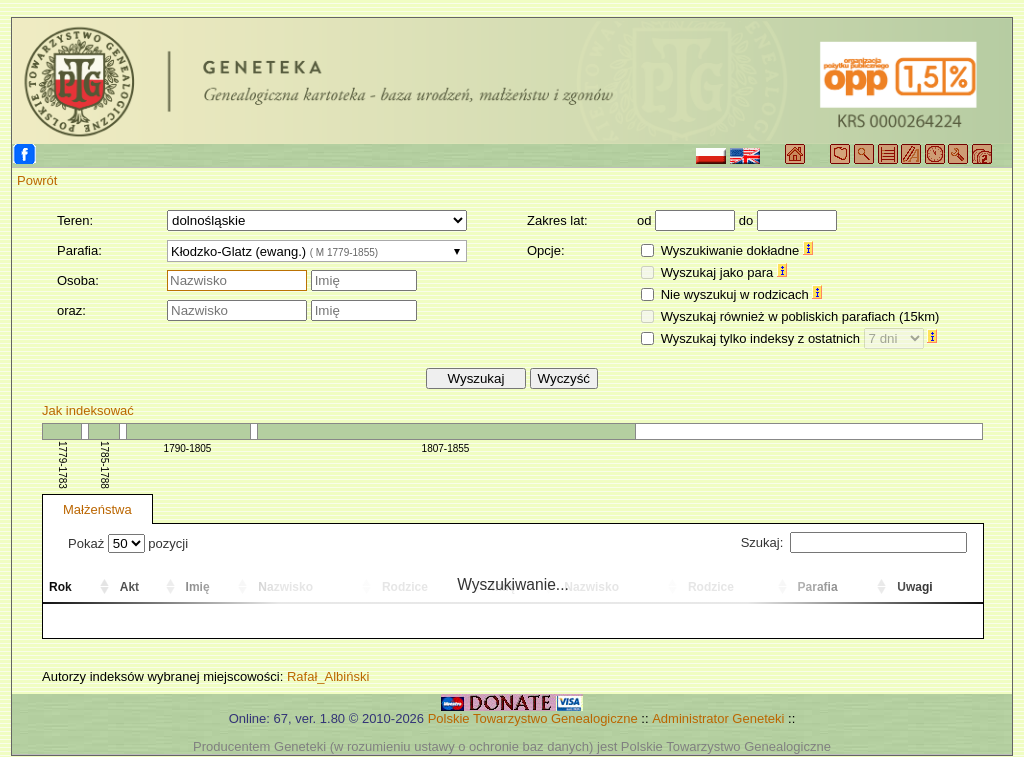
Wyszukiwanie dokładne (737, 250)
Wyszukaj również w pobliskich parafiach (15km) (800, 316)
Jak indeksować (88, 410)
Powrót (37, 180)
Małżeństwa (97, 509)
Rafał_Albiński (328, 676)
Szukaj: (854, 542)
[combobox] (317, 251)
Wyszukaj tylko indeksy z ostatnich (799, 338)
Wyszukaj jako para (724, 272)
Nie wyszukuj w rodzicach (742, 294)
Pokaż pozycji (128, 543)
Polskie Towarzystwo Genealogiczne (533, 718)
